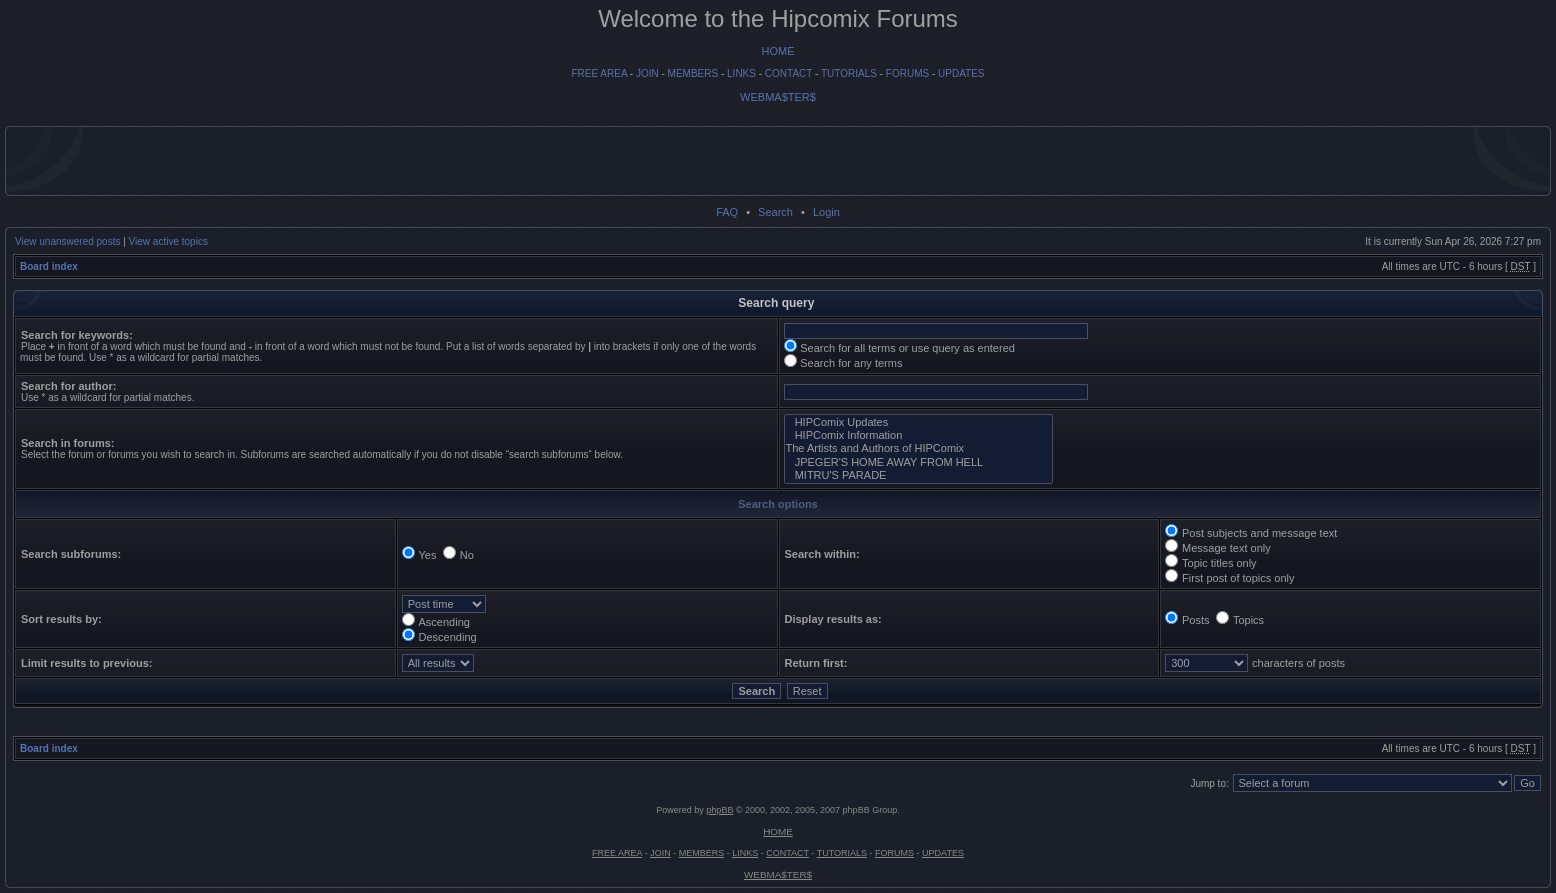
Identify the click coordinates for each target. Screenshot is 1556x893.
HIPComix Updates (918, 422)
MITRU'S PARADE (918, 475)
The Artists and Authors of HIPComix (918, 448)
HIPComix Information (918, 435)
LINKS (741, 73)
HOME (778, 51)
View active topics (168, 241)
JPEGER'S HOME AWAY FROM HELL (918, 462)
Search (775, 212)
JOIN (647, 73)
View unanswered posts (67, 241)
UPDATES (961, 73)
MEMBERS (693, 73)
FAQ (727, 212)
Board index (49, 266)
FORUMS (907, 73)
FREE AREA (599, 73)
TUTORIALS (849, 73)
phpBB (719, 810)
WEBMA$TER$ (778, 97)
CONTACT (788, 73)
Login (826, 212)
